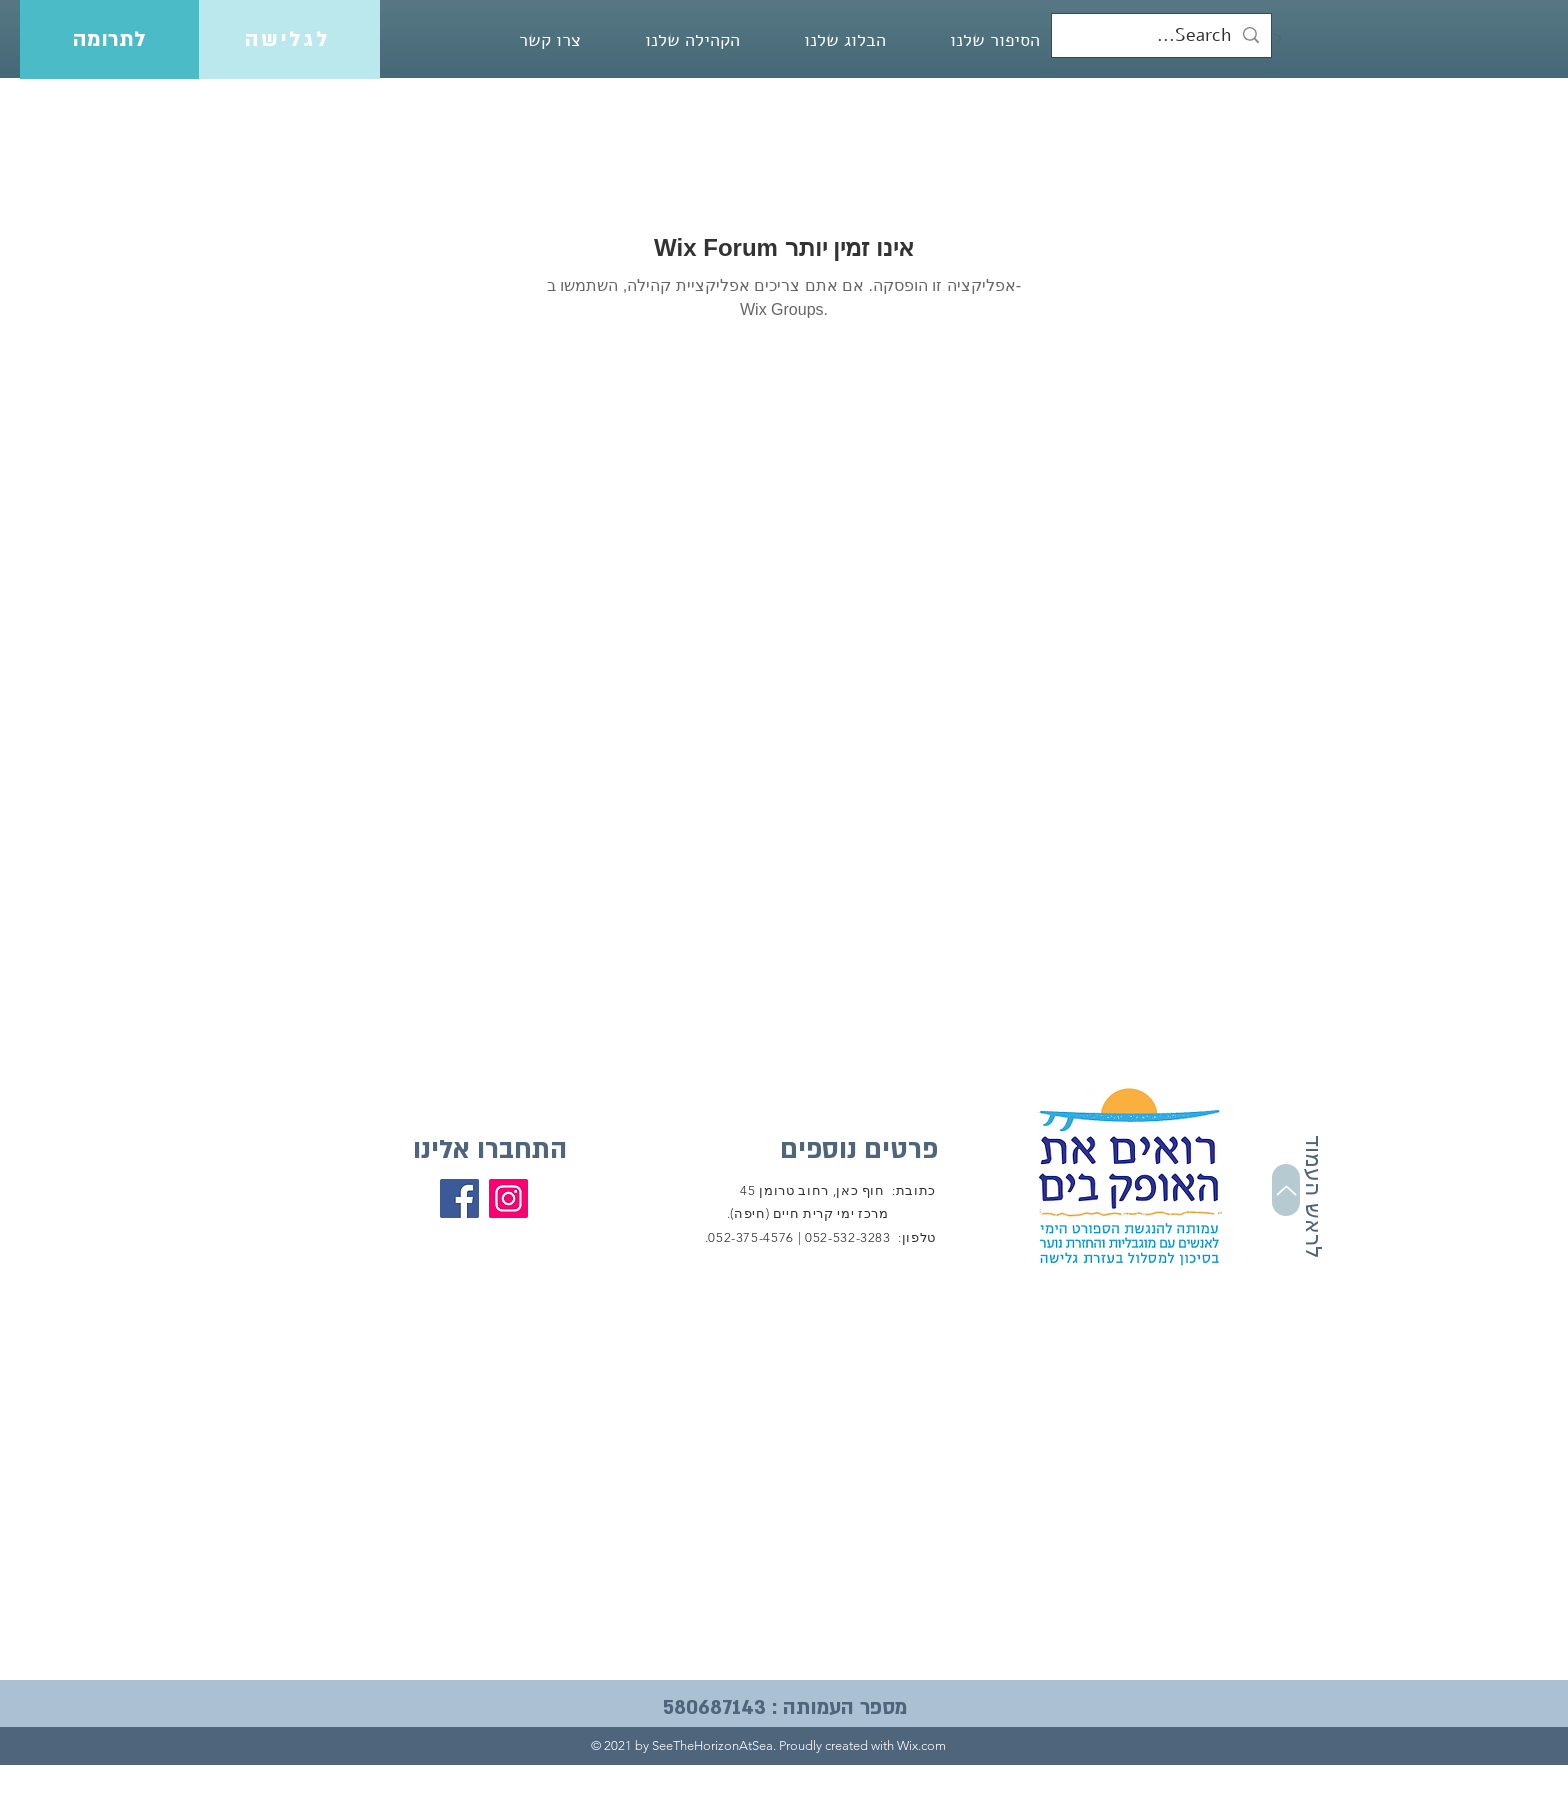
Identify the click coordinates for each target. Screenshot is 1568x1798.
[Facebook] (459, 1198)
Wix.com (921, 1745)
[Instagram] (508, 1198)
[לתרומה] (109, 39)
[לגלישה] (289, 39)
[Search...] (1162, 35)
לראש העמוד (1313, 1197)
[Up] (1286, 1190)
